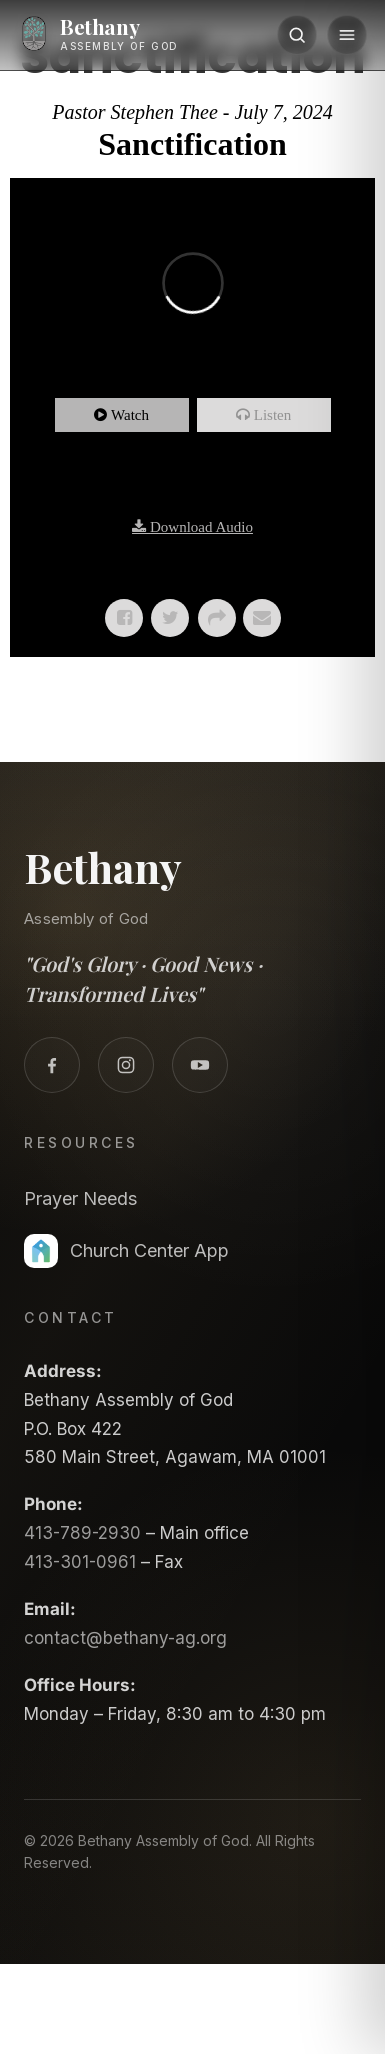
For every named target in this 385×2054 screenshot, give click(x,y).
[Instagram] (126, 1065)
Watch (130, 415)
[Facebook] (52, 1065)
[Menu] (347, 35)
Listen (273, 415)
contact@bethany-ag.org (125, 1638)
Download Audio (201, 527)
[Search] (297, 35)
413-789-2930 (82, 1533)
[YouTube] (200, 1065)
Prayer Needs (80, 1198)
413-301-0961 (80, 1562)
